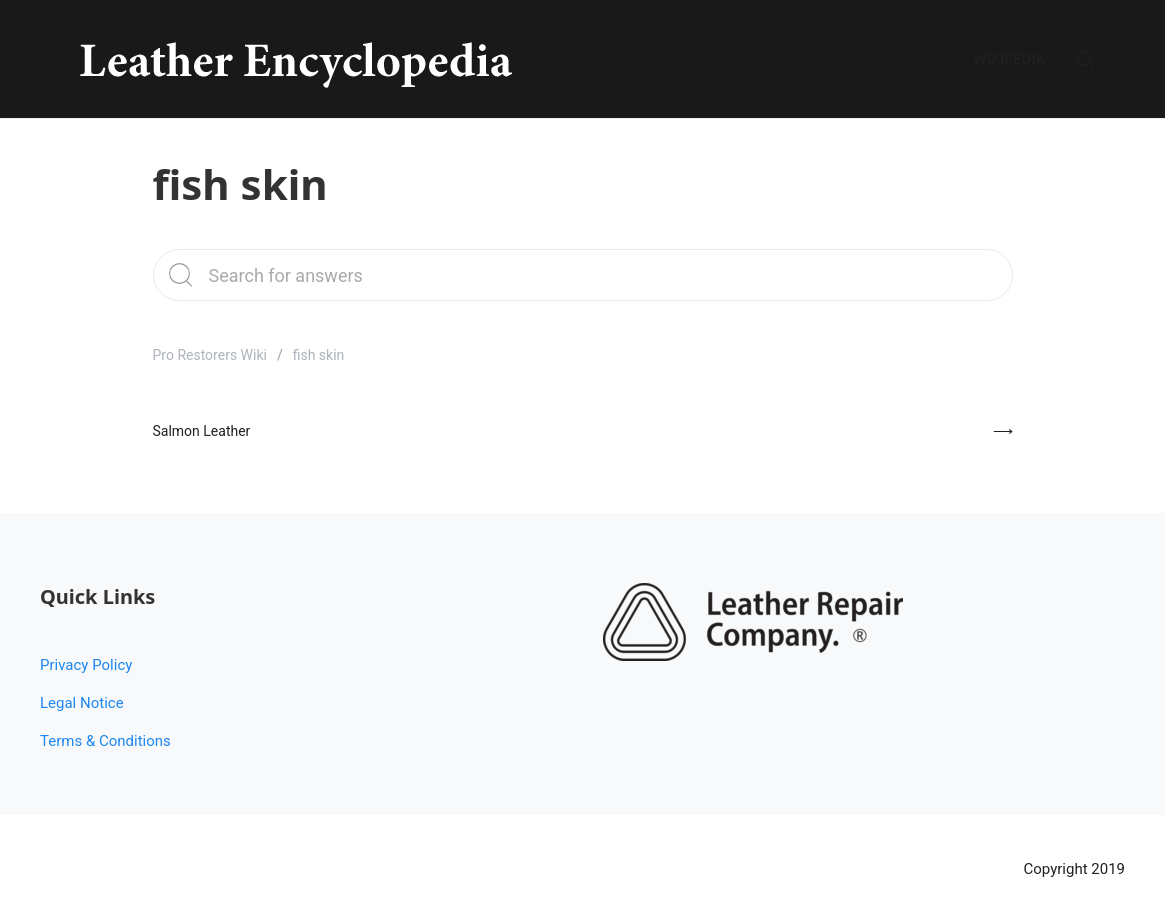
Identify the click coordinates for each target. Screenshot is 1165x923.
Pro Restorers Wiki (210, 355)
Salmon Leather (202, 431)
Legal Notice (82, 703)
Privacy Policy (86, 665)
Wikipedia (1009, 58)
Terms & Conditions (105, 741)
